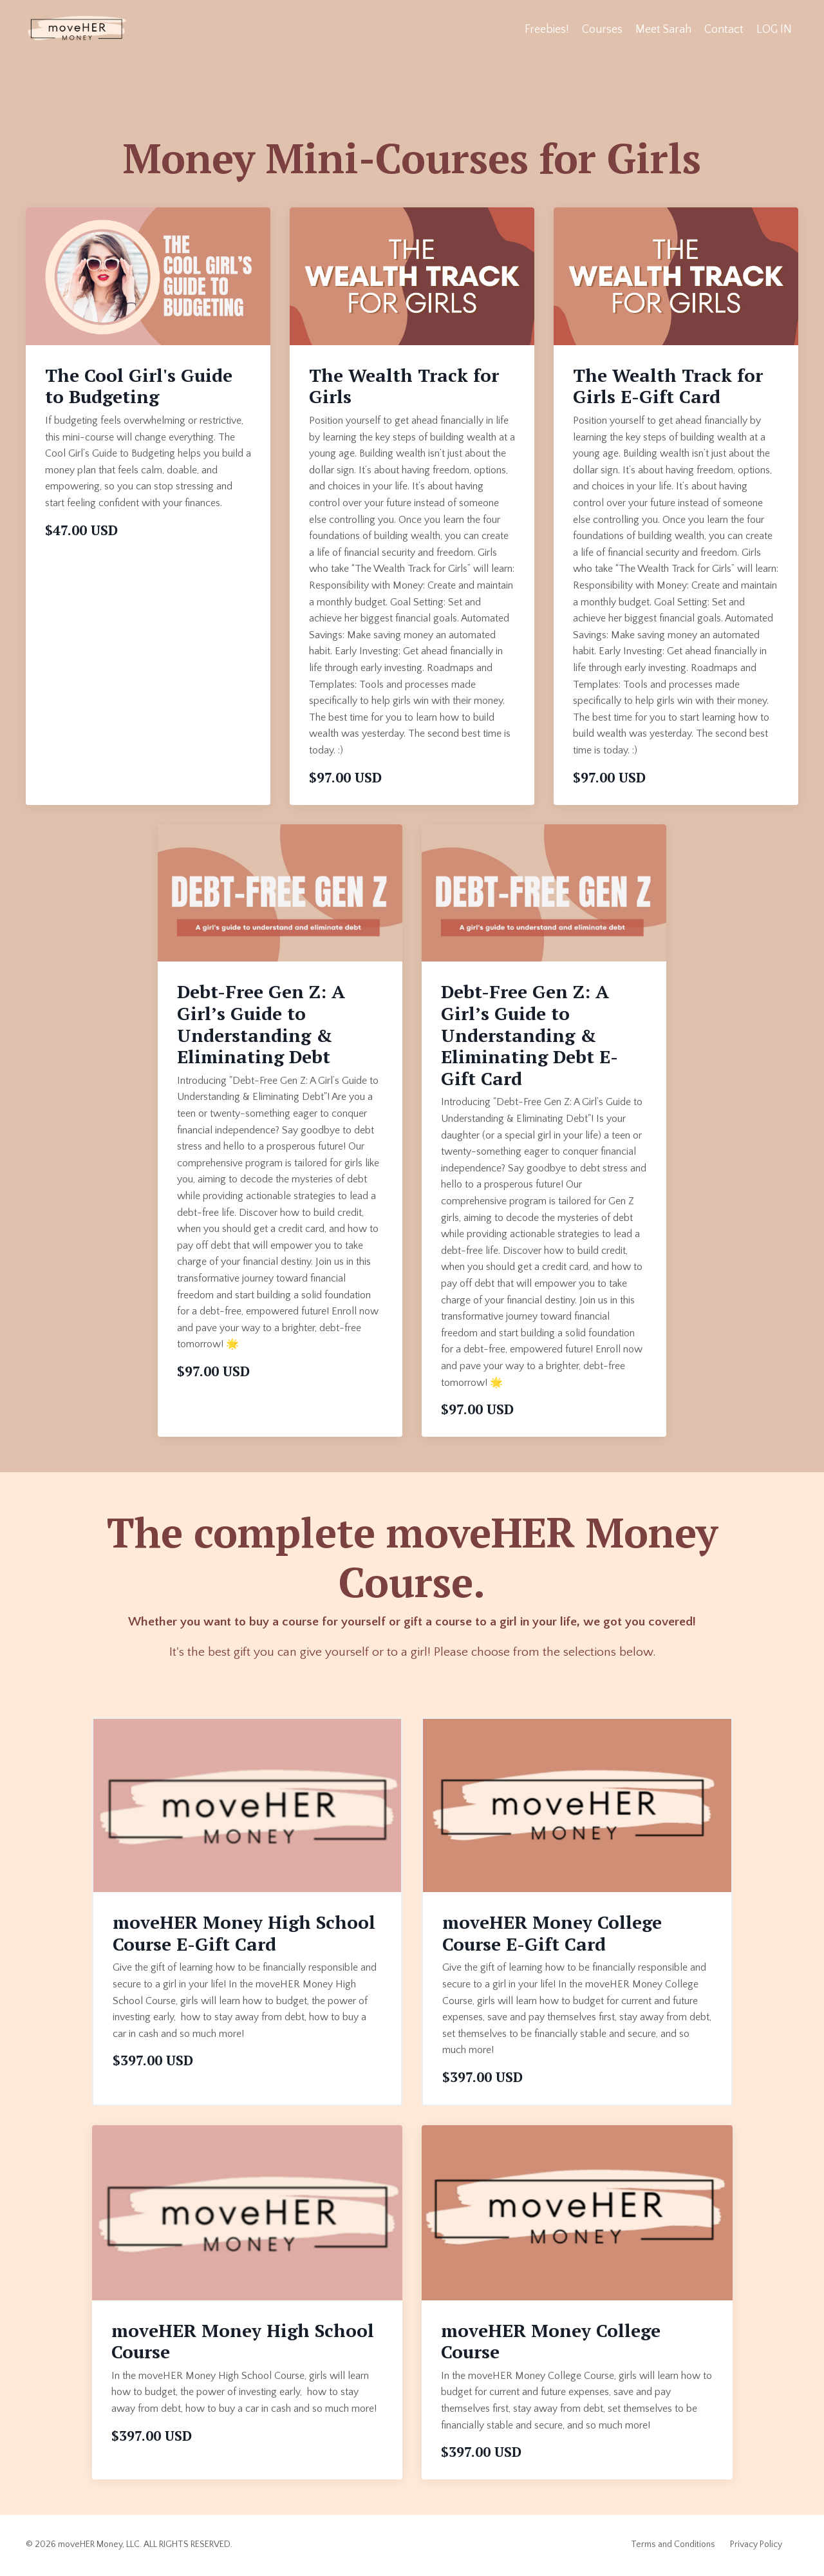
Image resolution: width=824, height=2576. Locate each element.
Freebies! (545, 29)
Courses (601, 29)
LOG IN (774, 29)
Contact (723, 29)
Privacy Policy (756, 2546)
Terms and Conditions (673, 2546)
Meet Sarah (662, 29)
